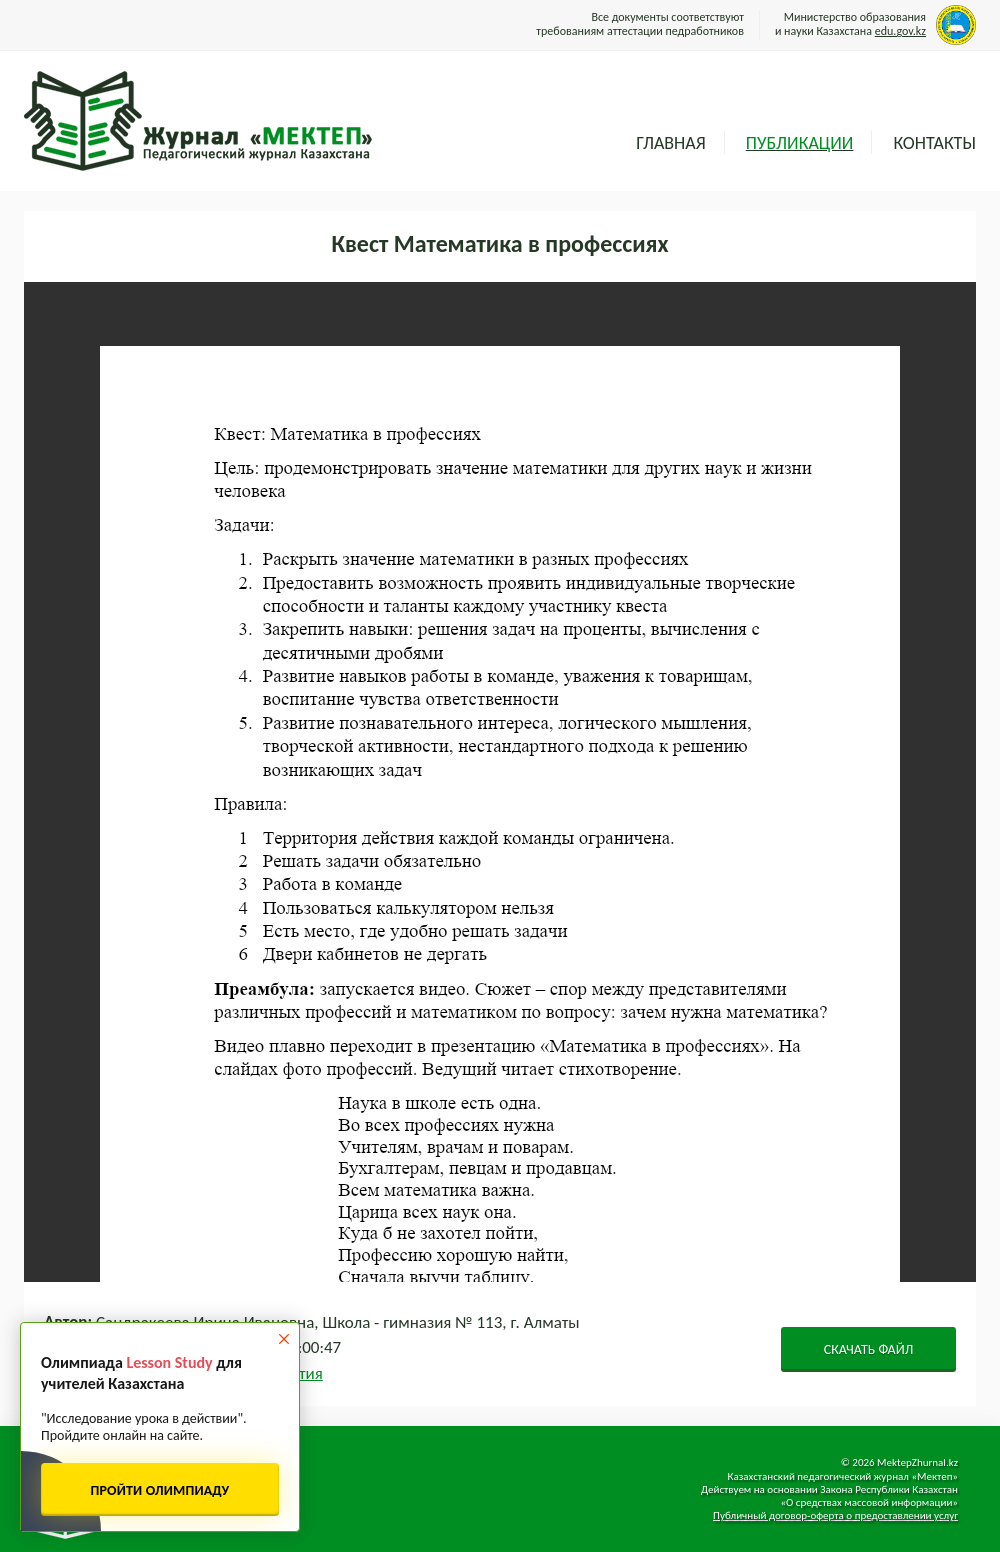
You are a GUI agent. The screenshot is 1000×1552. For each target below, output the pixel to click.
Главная (670, 143)
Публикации (800, 143)
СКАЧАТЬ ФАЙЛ (869, 1349)
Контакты (934, 143)
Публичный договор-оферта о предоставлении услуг (835, 1515)
